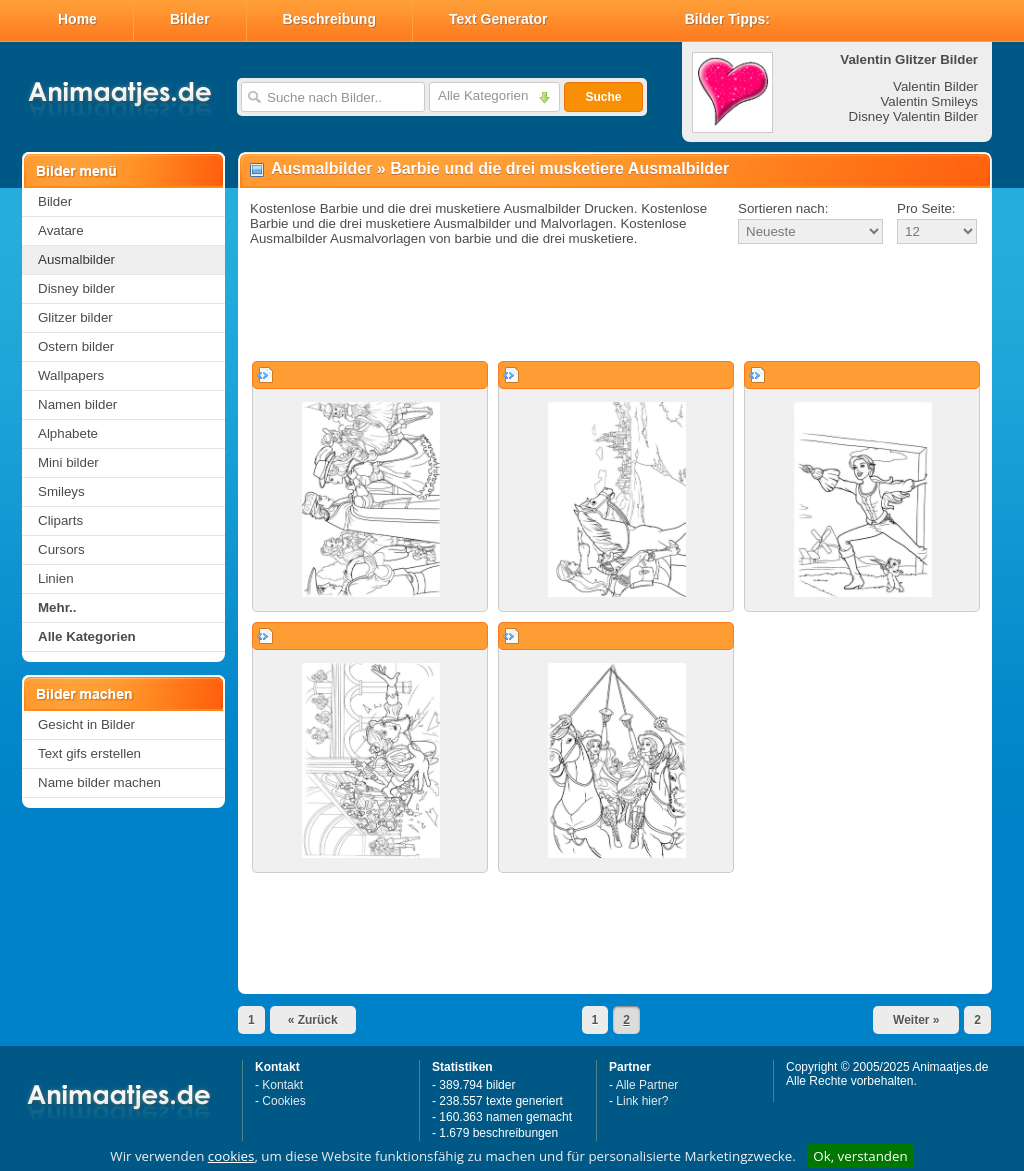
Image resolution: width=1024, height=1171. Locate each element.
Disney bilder (76, 288)
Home (77, 19)
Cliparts (60, 520)
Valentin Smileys (929, 101)
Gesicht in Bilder (86, 724)
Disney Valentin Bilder (913, 116)
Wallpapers (71, 375)
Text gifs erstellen (89, 753)
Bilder (190, 19)
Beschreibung (329, 19)
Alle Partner (647, 1085)
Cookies (283, 1101)
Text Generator (498, 19)
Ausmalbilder (76, 259)
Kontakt (282, 1085)
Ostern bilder (76, 346)
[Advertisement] (615, 304)
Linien (56, 578)
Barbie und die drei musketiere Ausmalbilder (559, 168)
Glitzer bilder (75, 317)
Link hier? (642, 1101)
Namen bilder (77, 404)
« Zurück (313, 1020)
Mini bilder (68, 462)
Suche (603, 97)
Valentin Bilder (935, 86)
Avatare (61, 230)
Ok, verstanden (860, 1156)
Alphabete (68, 433)
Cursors (61, 549)
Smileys (61, 491)
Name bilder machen (99, 782)
